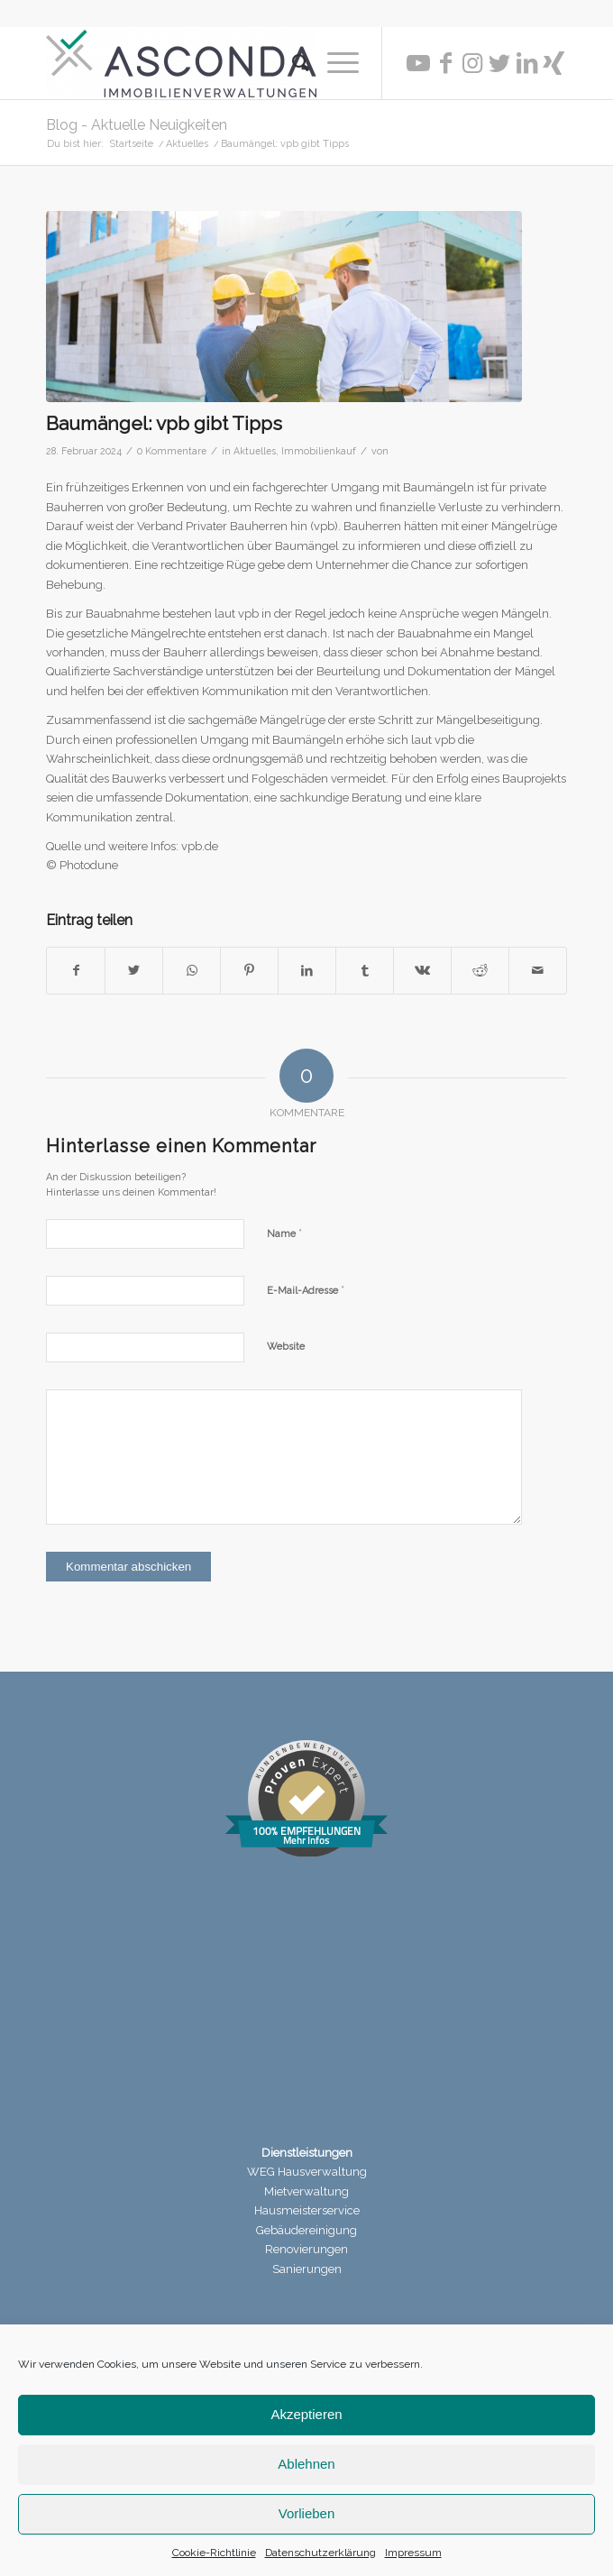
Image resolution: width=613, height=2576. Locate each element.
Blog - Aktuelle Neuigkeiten (136, 124)
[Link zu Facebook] (445, 63)
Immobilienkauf (318, 450)
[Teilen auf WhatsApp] (191, 971)
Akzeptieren (306, 2414)
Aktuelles (254, 450)
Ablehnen (306, 2463)
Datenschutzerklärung (320, 2552)
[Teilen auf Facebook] (76, 971)
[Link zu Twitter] (499, 63)
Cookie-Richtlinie (214, 2552)
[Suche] (291, 63)
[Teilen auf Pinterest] (249, 971)
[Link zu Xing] (553, 63)
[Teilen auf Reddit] (480, 971)
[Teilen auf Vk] (422, 971)
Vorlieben (307, 2513)
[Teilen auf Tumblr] (364, 971)
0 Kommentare (171, 450)
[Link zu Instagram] (472, 63)
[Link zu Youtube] (418, 63)
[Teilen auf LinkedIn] (307, 971)
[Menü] (334, 63)
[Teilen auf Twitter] (133, 971)
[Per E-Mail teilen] (537, 971)
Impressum (413, 2552)
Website (286, 1346)
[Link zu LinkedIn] (526, 63)
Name (284, 1233)
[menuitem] (291, 63)
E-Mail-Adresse (305, 1290)
